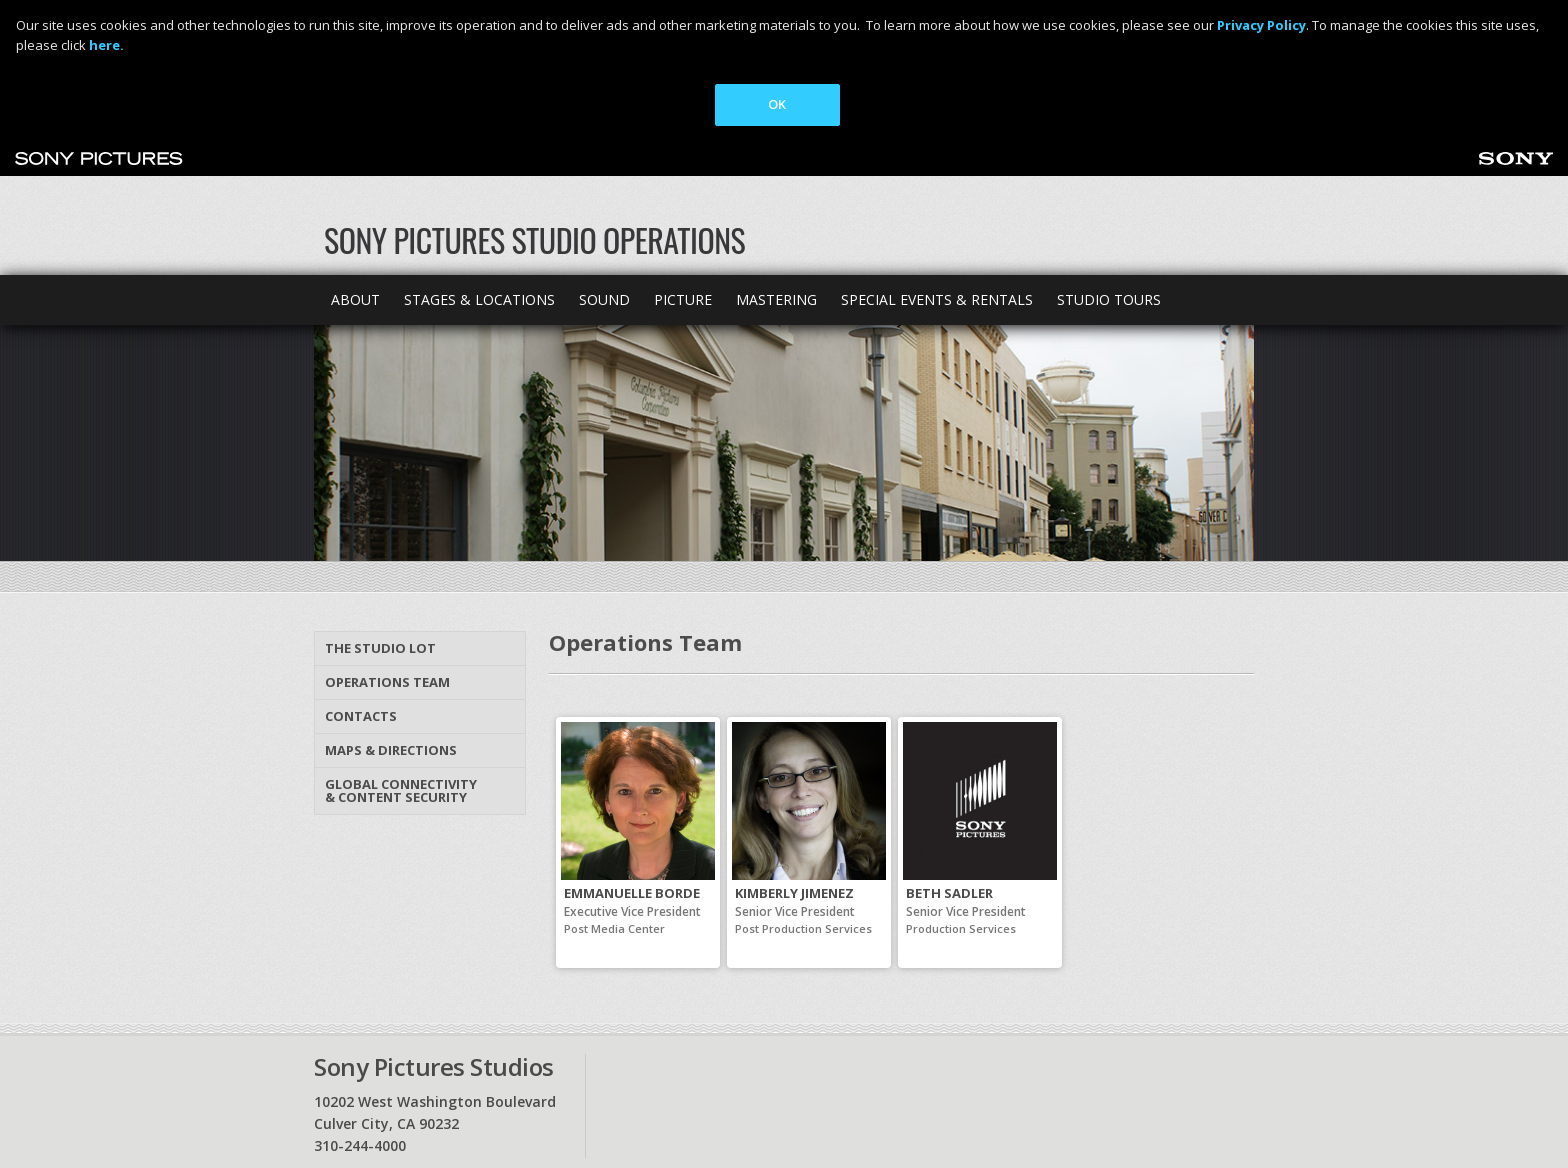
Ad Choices (448, 1102)
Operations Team (387, 540)
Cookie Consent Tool (851, 1102)
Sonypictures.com (895, 1062)
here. (106, 45)
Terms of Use (547, 1102)
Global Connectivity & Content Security (401, 648)
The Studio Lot (380, 506)
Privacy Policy (352, 1102)
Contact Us (407, 1062)
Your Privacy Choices (674, 1102)
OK (777, 104)
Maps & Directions (391, 608)
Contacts (361, 574)
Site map (737, 1062)
